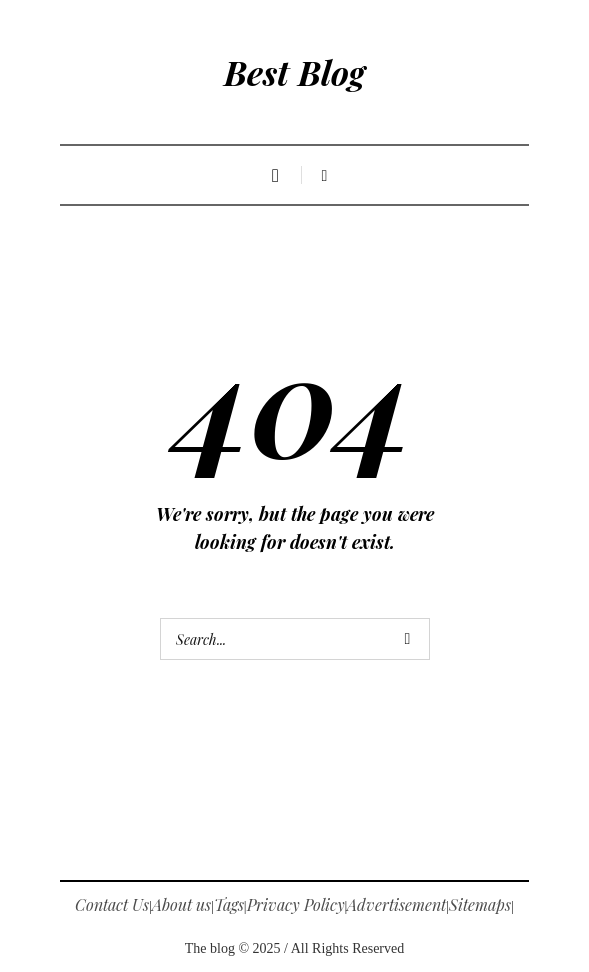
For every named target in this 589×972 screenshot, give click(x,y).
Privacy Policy (296, 904)
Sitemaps (480, 904)
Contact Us (112, 904)
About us (181, 904)
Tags (229, 904)
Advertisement (396, 904)
